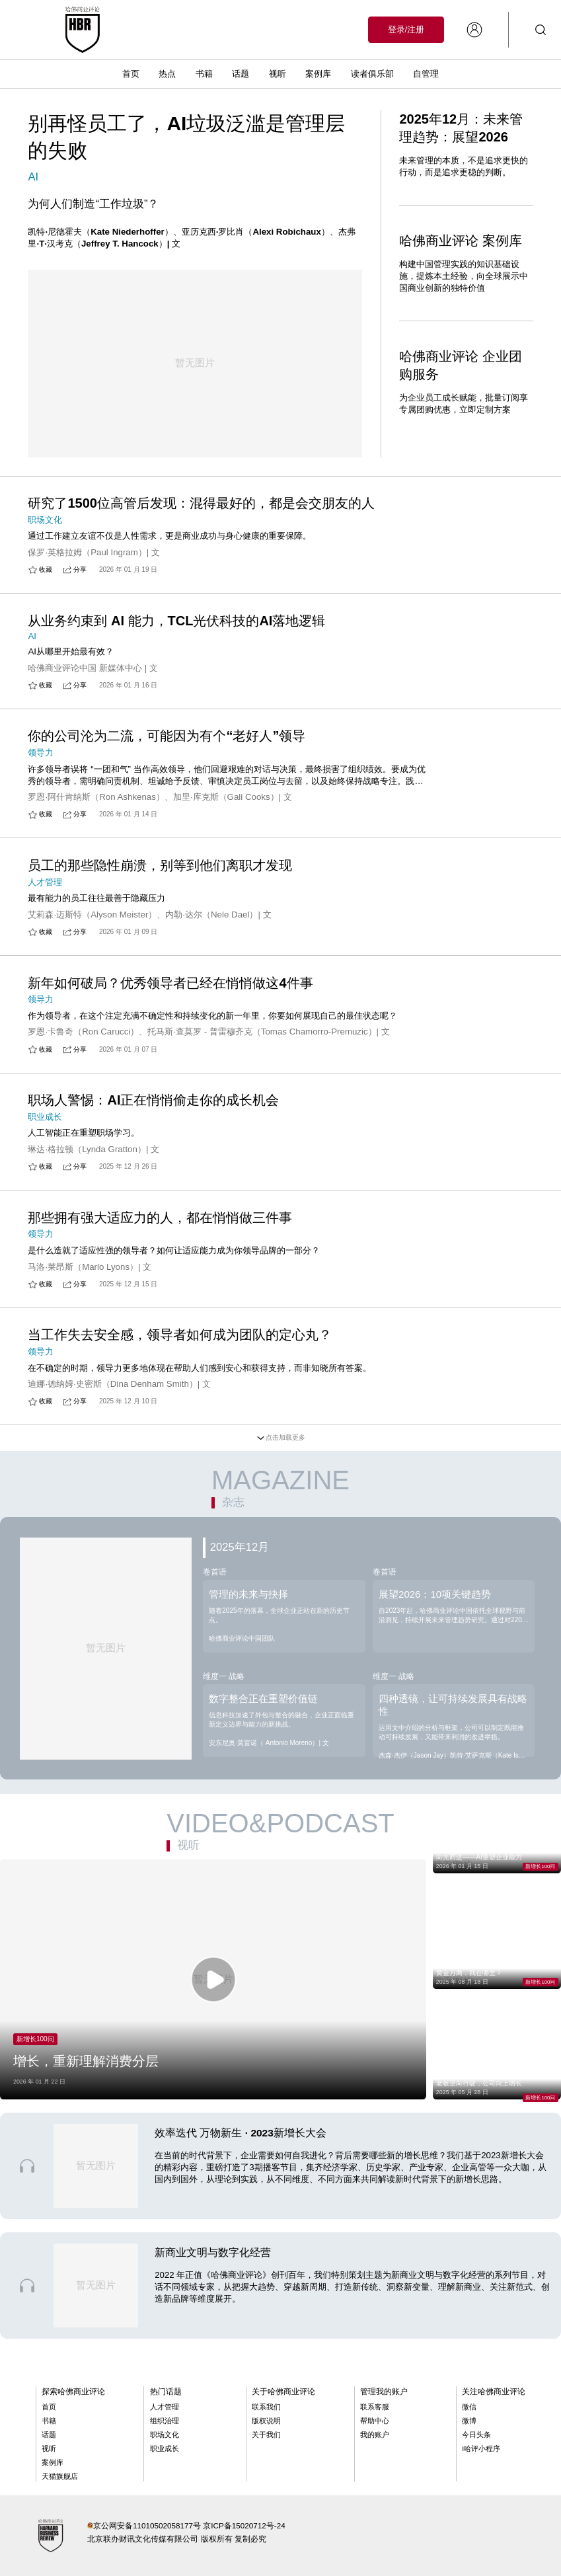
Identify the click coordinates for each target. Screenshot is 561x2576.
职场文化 (164, 2435)
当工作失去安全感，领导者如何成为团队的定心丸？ (180, 1334)
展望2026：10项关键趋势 (435, 1594)
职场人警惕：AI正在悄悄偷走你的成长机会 (153, 1100)
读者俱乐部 (372, 74)
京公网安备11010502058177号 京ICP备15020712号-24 (189, 2525)
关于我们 (266, 2435)
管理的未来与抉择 (248, 1594)
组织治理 (164, 2421)
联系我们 (266, 2407)
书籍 (204, 74)
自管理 (426, 74)
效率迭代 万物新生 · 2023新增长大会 (240, 2132)
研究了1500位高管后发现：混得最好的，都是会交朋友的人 (201, 503)
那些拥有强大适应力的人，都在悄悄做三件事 (160, 1217)
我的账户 (374, 2435)
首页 (130, 74)
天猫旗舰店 (60, 2476)
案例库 (318, 74)
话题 (240, 74)
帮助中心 (374, 2421)
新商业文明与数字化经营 (213, 2252)
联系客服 (374, 2407)
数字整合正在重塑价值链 (263, 1698)
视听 (277, 74)
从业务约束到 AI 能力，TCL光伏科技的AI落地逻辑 (176, 620)
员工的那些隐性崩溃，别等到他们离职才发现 (160, 865)
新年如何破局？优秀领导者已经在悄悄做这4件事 (170, 983)
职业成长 (164, 2448)
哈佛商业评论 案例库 (460, 240)
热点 (167, 74)
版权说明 (266, 2421)
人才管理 (164, 2407)
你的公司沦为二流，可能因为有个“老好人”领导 (166, 735)
